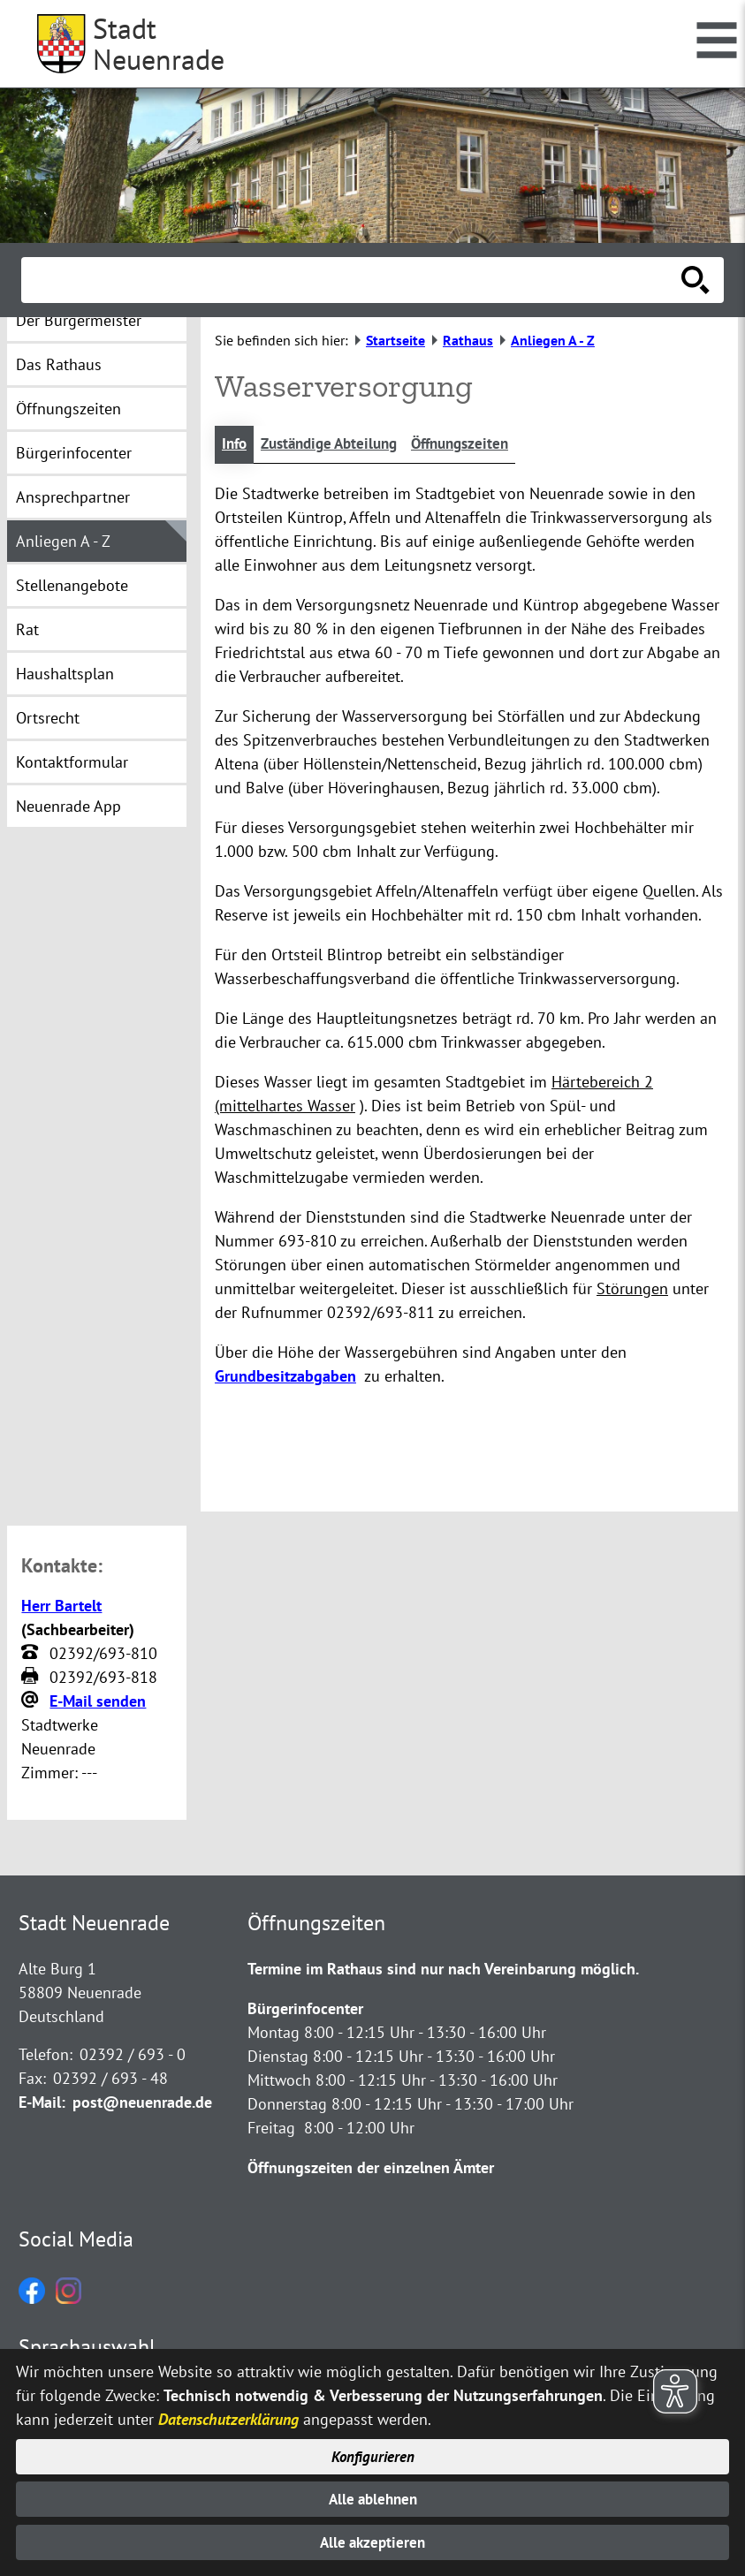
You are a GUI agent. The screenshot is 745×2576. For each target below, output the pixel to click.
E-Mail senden (97, 1702)
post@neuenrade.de (142, 2104)
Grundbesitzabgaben (285, 1377)
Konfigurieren (372, 2453)
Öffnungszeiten (477, 445)
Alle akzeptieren (372, 2542)
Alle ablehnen (372, 2497)
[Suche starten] (695, 280)
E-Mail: (42, 2104)
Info (235, 445)
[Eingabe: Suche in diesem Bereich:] (353, 280)
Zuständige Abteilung (337, 445)
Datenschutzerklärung (228, 2415)
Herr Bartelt (61, 1606)
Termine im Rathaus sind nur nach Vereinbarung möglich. (443, 1970)
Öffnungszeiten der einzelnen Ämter (370, 2169)
